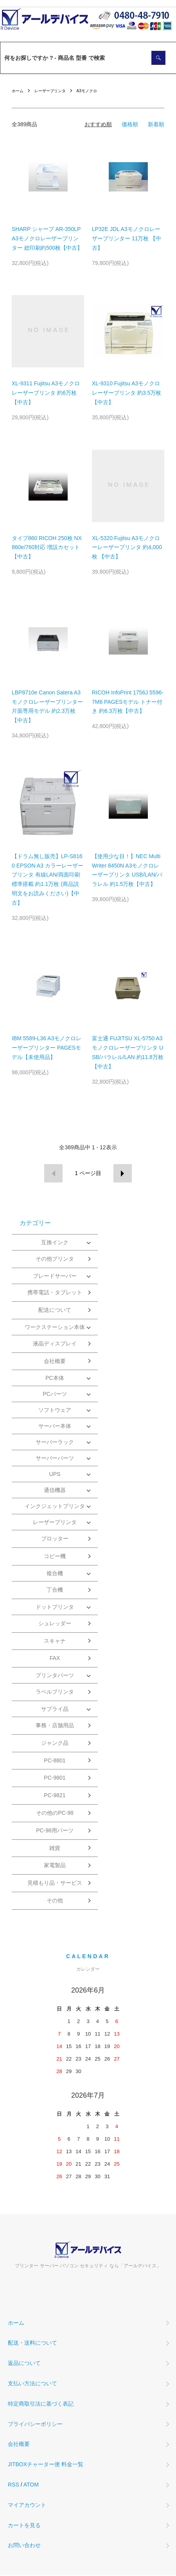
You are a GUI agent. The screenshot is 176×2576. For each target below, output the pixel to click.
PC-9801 (54, 1778)
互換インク (54, 1242)
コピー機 (55, 1556)
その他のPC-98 (55, 1813)
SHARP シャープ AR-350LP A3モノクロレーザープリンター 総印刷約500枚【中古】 (47, 238)
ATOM (31, 2484)
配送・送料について (32, 2343)
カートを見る (24, 2525)
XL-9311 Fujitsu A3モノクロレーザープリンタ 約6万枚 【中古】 (46, 392)
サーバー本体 (54, 1426)
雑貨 (54, 1848)
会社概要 (55, 1361)
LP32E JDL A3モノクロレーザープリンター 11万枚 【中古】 (126, 238)
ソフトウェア (54, 1410)
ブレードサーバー (55, 1276)
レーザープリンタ (50, 91)
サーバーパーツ (55, 1458)
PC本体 (54, 1378)
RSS (13, 2484)
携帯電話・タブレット (54, 1292)
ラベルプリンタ (55, 1692)
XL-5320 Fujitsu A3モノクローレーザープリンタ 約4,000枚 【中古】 (127, 547)
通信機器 (55, 1490)
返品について (24, 2363)
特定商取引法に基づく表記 (41, 2404)
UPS (55, 1474)
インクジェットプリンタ (55, 1506)
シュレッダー (54, 1623)
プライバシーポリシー (35, 2424)
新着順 (156, 124)
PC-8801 (54, 1760)
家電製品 (55, 1865)
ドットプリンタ (55, 1607)
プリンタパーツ (55, 1675)
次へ (122, 1173)
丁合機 (55, 1590)
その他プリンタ (55, 1259)
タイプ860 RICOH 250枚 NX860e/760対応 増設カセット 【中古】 (47, 547)
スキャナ (55, 1641)
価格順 (130, 124)
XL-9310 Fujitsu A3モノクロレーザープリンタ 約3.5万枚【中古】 (126, 392)
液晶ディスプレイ (55, 1343)
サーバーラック (55, 1442)
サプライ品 (54, 1709)
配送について (54, 1310)
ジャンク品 (54, 1743)
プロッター (54, 1538)
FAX (55, 1658)
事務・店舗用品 (55, 1725)
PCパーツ (54, 1394)
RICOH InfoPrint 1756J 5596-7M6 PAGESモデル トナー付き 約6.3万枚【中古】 (127, 701)
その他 (55, 1900)
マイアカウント (27, 2505)
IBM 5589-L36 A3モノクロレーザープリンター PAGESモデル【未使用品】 (46, 1047)
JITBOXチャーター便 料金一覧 (45, 2464)
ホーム (17, 91)
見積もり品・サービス (54, 1883)
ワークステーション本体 (55, 1327)
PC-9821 (54, 1795)
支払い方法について (32, 2383)
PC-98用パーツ (55, 1830)
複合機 (55, 1573)
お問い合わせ (24, 2545)
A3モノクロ (87, 91)
